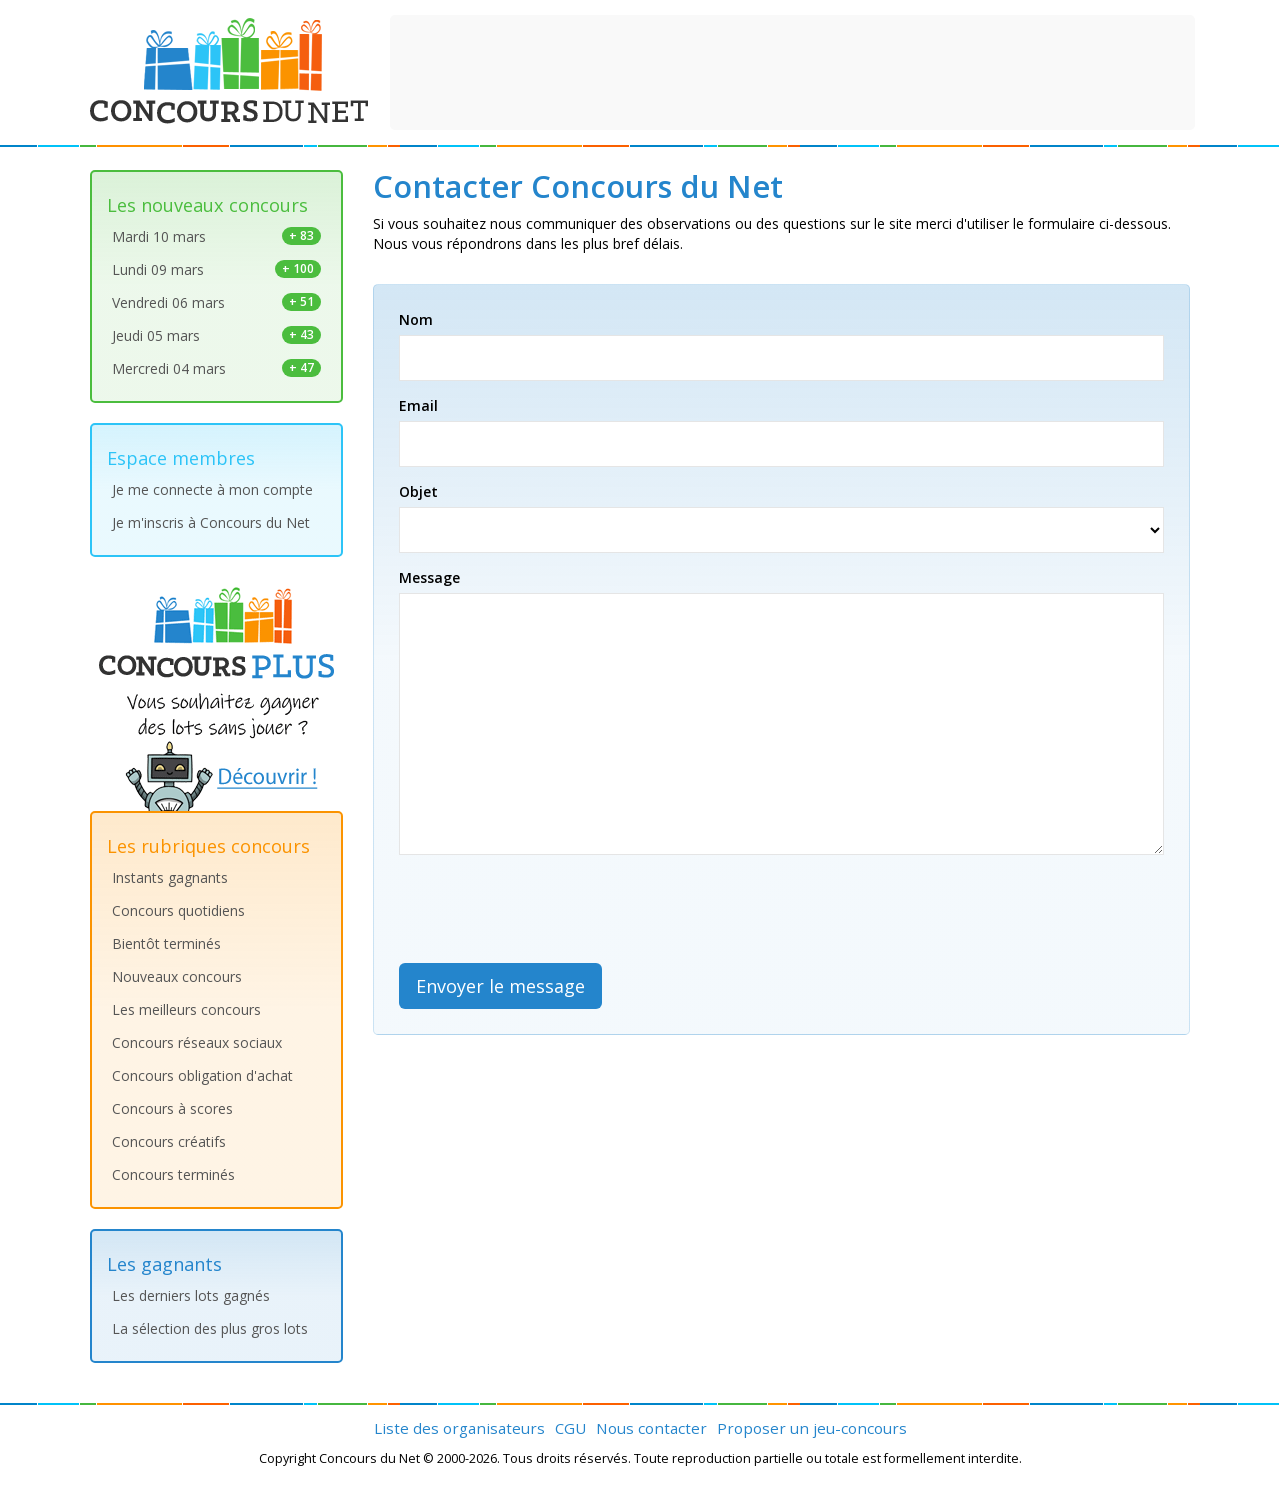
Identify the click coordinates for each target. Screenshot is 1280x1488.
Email (418, 405)
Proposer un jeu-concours (812, 1428)
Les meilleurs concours (186, 1009)
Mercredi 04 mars (216, 368)
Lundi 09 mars (216, 269)
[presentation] (551, 909)
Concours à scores (172, 1108)
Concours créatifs (169, 1141)
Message (429, 577)
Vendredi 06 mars (216, 302)
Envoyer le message (500, 986)
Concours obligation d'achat (202, 1075)
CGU (570, 1428)
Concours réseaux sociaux (197, 1042)
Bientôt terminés (166, 943)
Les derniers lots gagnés (191, 1295)
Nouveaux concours (177, 976)
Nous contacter (651, 1428)
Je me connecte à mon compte (212, 489)
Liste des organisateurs (459, 1428)
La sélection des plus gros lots (210, 1328)
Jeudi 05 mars (216, 335)
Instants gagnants (170, 877)
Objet (418, 491)
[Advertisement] (793, 70)
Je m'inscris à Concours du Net (211, 522)
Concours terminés (173, 1174)
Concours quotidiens (178, 910)
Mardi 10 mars (216, 236)
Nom (416, 319)
